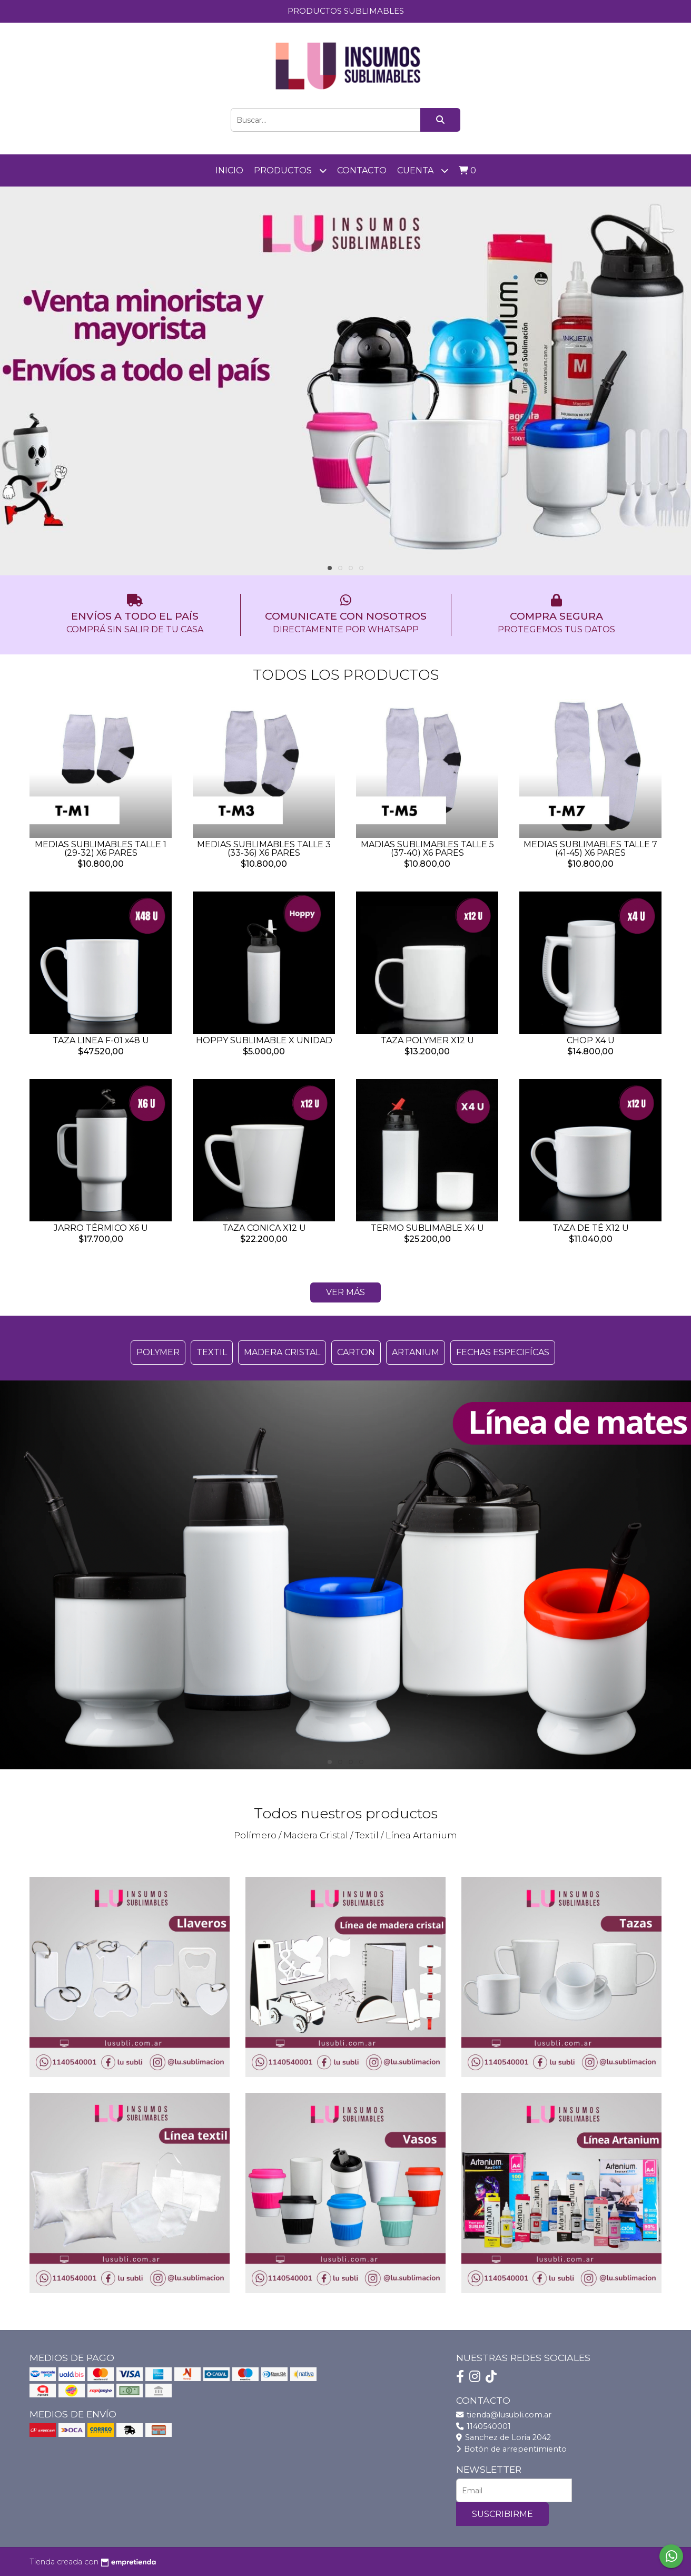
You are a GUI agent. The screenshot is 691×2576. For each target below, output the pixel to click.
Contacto (362, 170)
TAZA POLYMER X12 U (427, 1040)
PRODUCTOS (290, 170)
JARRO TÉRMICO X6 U (101, 1228)
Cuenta (422, 170)
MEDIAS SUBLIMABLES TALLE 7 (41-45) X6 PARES (590, 848)
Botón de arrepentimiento (511, 2449)
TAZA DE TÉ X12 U (590, 1228)
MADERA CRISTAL (282, 1352)
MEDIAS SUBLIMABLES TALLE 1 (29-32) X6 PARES (100, 848)
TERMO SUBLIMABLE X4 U (427, 1228)
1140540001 (483, 2426)
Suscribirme (502, 2514)
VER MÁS (345, 1292)
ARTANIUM (415, 1352)
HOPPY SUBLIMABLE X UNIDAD (264, 1040)
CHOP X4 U (591, 1040)
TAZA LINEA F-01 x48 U (101, 1040)
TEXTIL (211, 1352)
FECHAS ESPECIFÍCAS (502, 1352)
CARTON (356, 1352)
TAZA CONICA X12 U (264, 1228)
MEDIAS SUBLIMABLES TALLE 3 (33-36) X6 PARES (264, 848)
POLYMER (158, 1352)
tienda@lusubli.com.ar (503, 2415)
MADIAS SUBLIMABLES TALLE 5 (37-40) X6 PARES (427, 848)
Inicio (229, 170)
